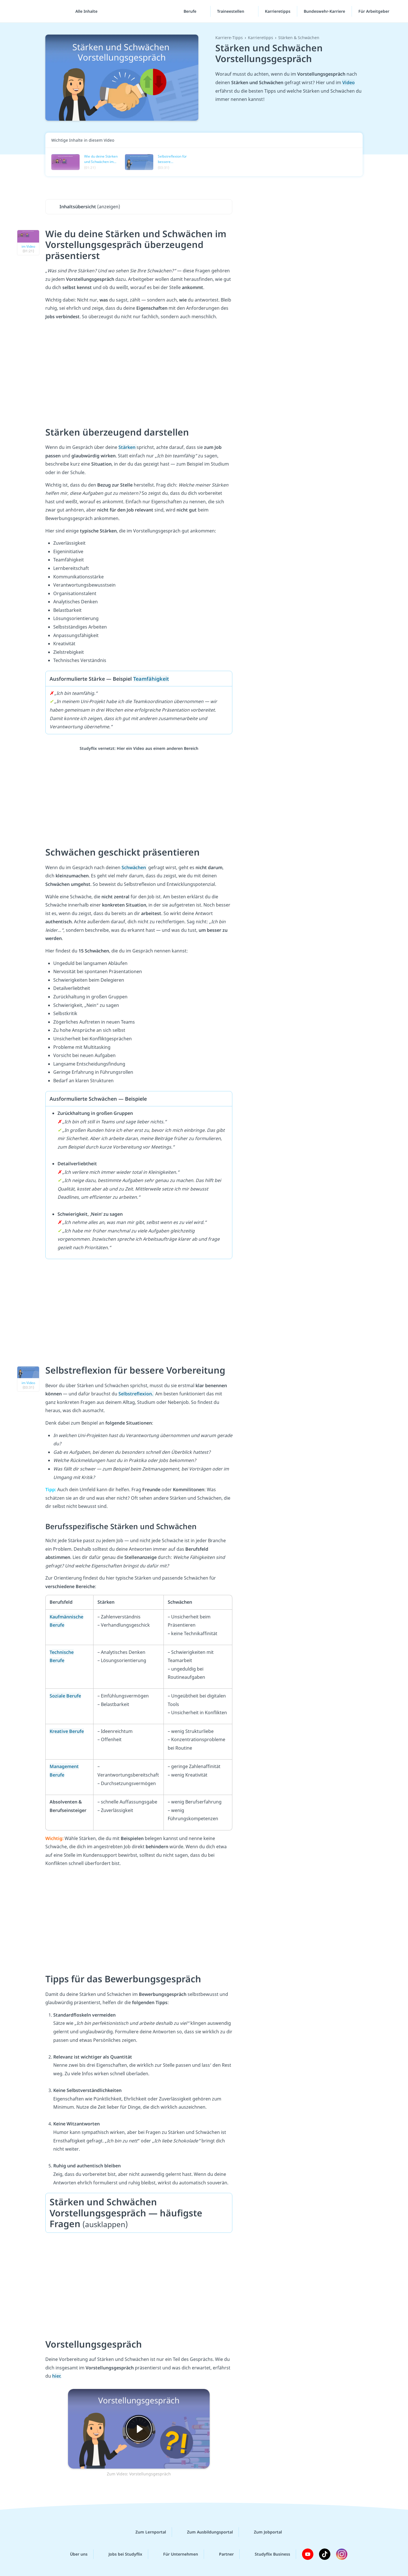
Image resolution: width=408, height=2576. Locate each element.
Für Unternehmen (176, 2554)
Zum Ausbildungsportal (205, 2532)
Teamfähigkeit (151, 678)
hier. (56, 2376)
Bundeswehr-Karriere (324, 11)
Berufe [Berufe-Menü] (190, 11)
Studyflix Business (268, 2554)
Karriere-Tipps (229, 37)
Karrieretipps (277, 11)
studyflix (37, 11)
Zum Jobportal (263, 2532)
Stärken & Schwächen (298, 37)
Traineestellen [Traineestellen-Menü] (231, 11)
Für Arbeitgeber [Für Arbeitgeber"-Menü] (374, 11)
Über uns (74, 2554)
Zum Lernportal (146, 2532)
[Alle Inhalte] (84, 11)
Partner (222, 2554)
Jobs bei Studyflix (120, 2554)
